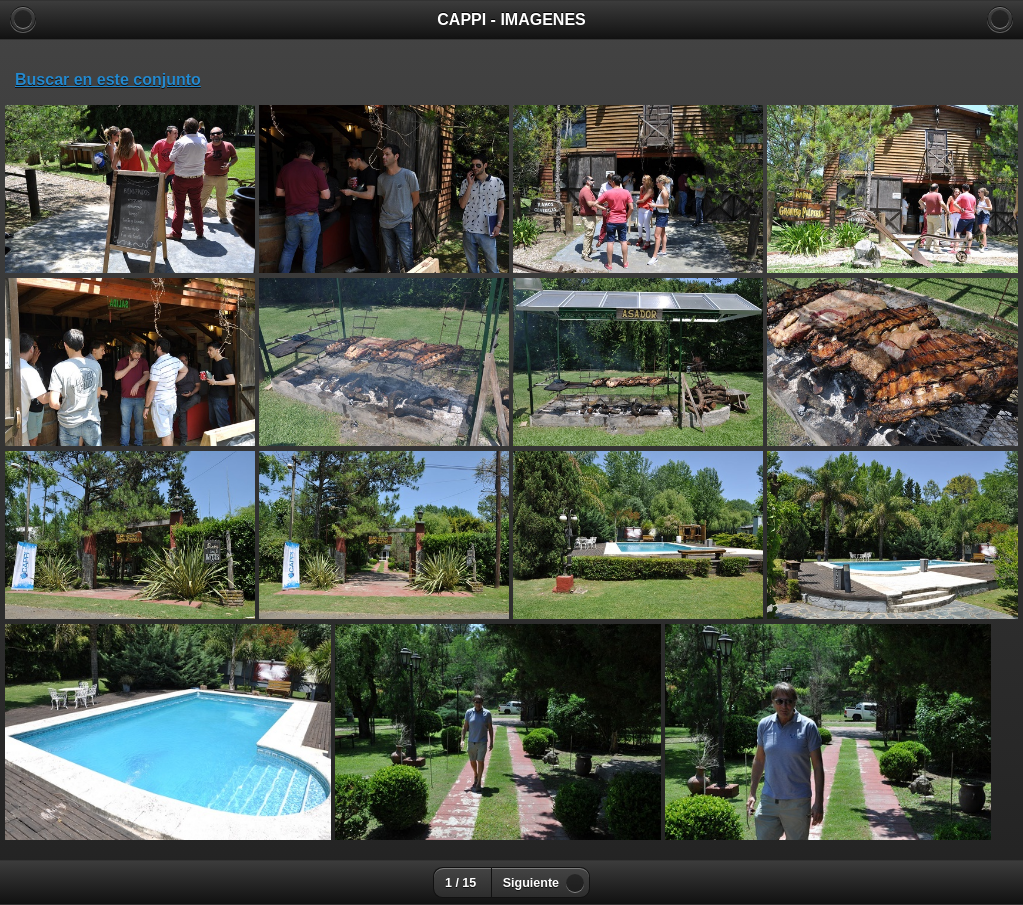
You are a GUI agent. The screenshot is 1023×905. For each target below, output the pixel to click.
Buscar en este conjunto (108, 79)
